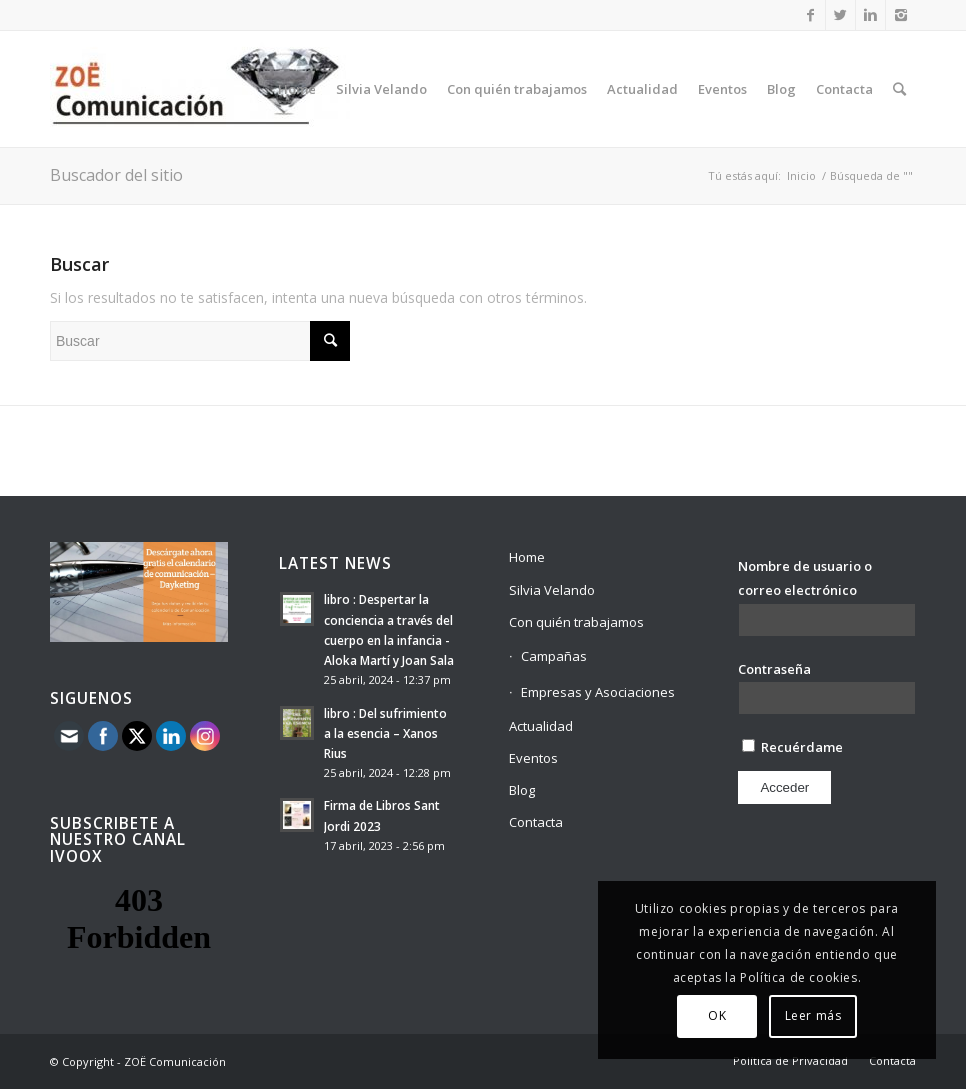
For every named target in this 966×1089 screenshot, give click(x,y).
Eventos (533, 758)
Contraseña (774, 669)
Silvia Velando (552, 590)
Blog (522, 790)
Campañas (554, 656)
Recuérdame (792, 747)
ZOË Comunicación (175, 1061)
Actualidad (541, 726)
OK (717, 1015)
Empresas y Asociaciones (598, 692)
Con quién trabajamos (576, 622)
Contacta (536, 822)
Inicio (801, 175)
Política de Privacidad (790, 1060)
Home (527, 557)
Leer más (813, 1015)
